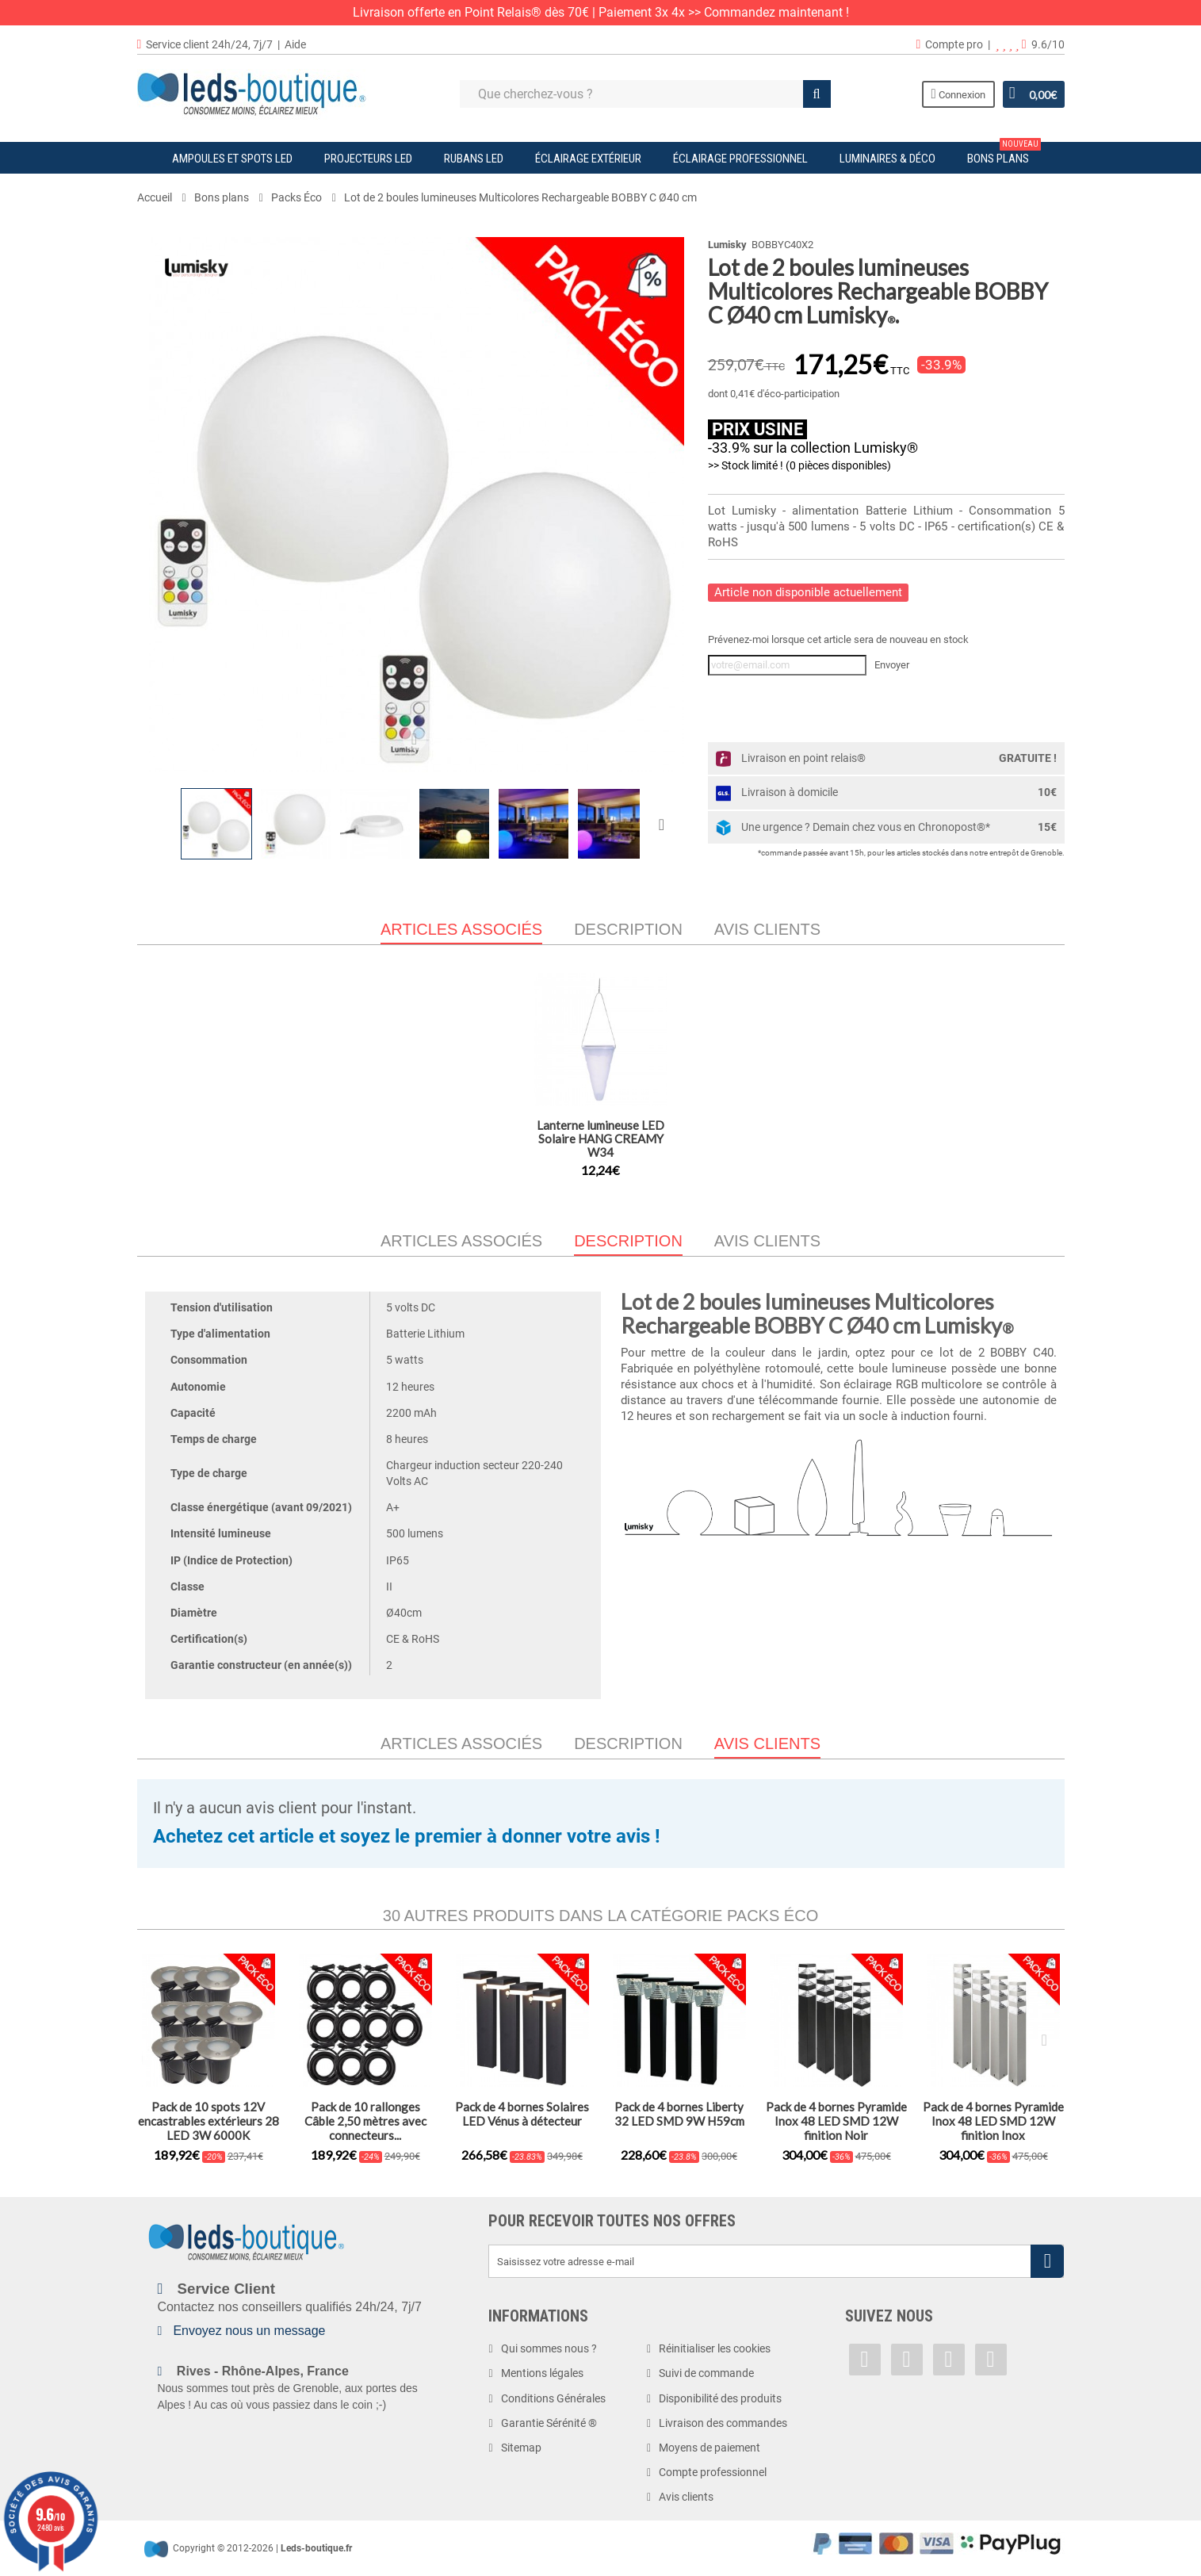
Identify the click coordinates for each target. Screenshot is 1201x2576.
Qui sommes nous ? (549, 2348)
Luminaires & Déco (887, 158)
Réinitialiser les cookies (715, 2348)
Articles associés (461, 1241)
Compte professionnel (713, 2472)
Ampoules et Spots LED (232, 158)
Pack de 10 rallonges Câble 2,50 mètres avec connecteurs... (365, 2120)
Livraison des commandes (723, 2423)
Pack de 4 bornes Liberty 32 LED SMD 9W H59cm (679, 2113)
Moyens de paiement (709, 2447)
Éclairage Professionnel (740, 158)
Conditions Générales (553, 2398)
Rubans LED (473, 158)
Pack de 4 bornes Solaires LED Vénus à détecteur (522, 2113)
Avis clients (767, 929)
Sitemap (521, 2447)
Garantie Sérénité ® (549, 2423)
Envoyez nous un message (249, 2330)
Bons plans (1004, 154)
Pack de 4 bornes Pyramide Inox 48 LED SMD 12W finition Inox (993, 2120)
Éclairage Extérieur (588, 158)
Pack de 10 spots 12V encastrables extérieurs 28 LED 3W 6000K (208, 2120)
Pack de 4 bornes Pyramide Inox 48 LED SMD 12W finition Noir (836, 2120)
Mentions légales (542, 2373)
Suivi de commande (706, 2373)
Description (628, 929)
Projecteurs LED (368, 158)
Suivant (665, 824)
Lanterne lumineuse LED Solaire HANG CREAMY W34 (600, 1138)
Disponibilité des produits (720, 2398)
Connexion (957, 94)
